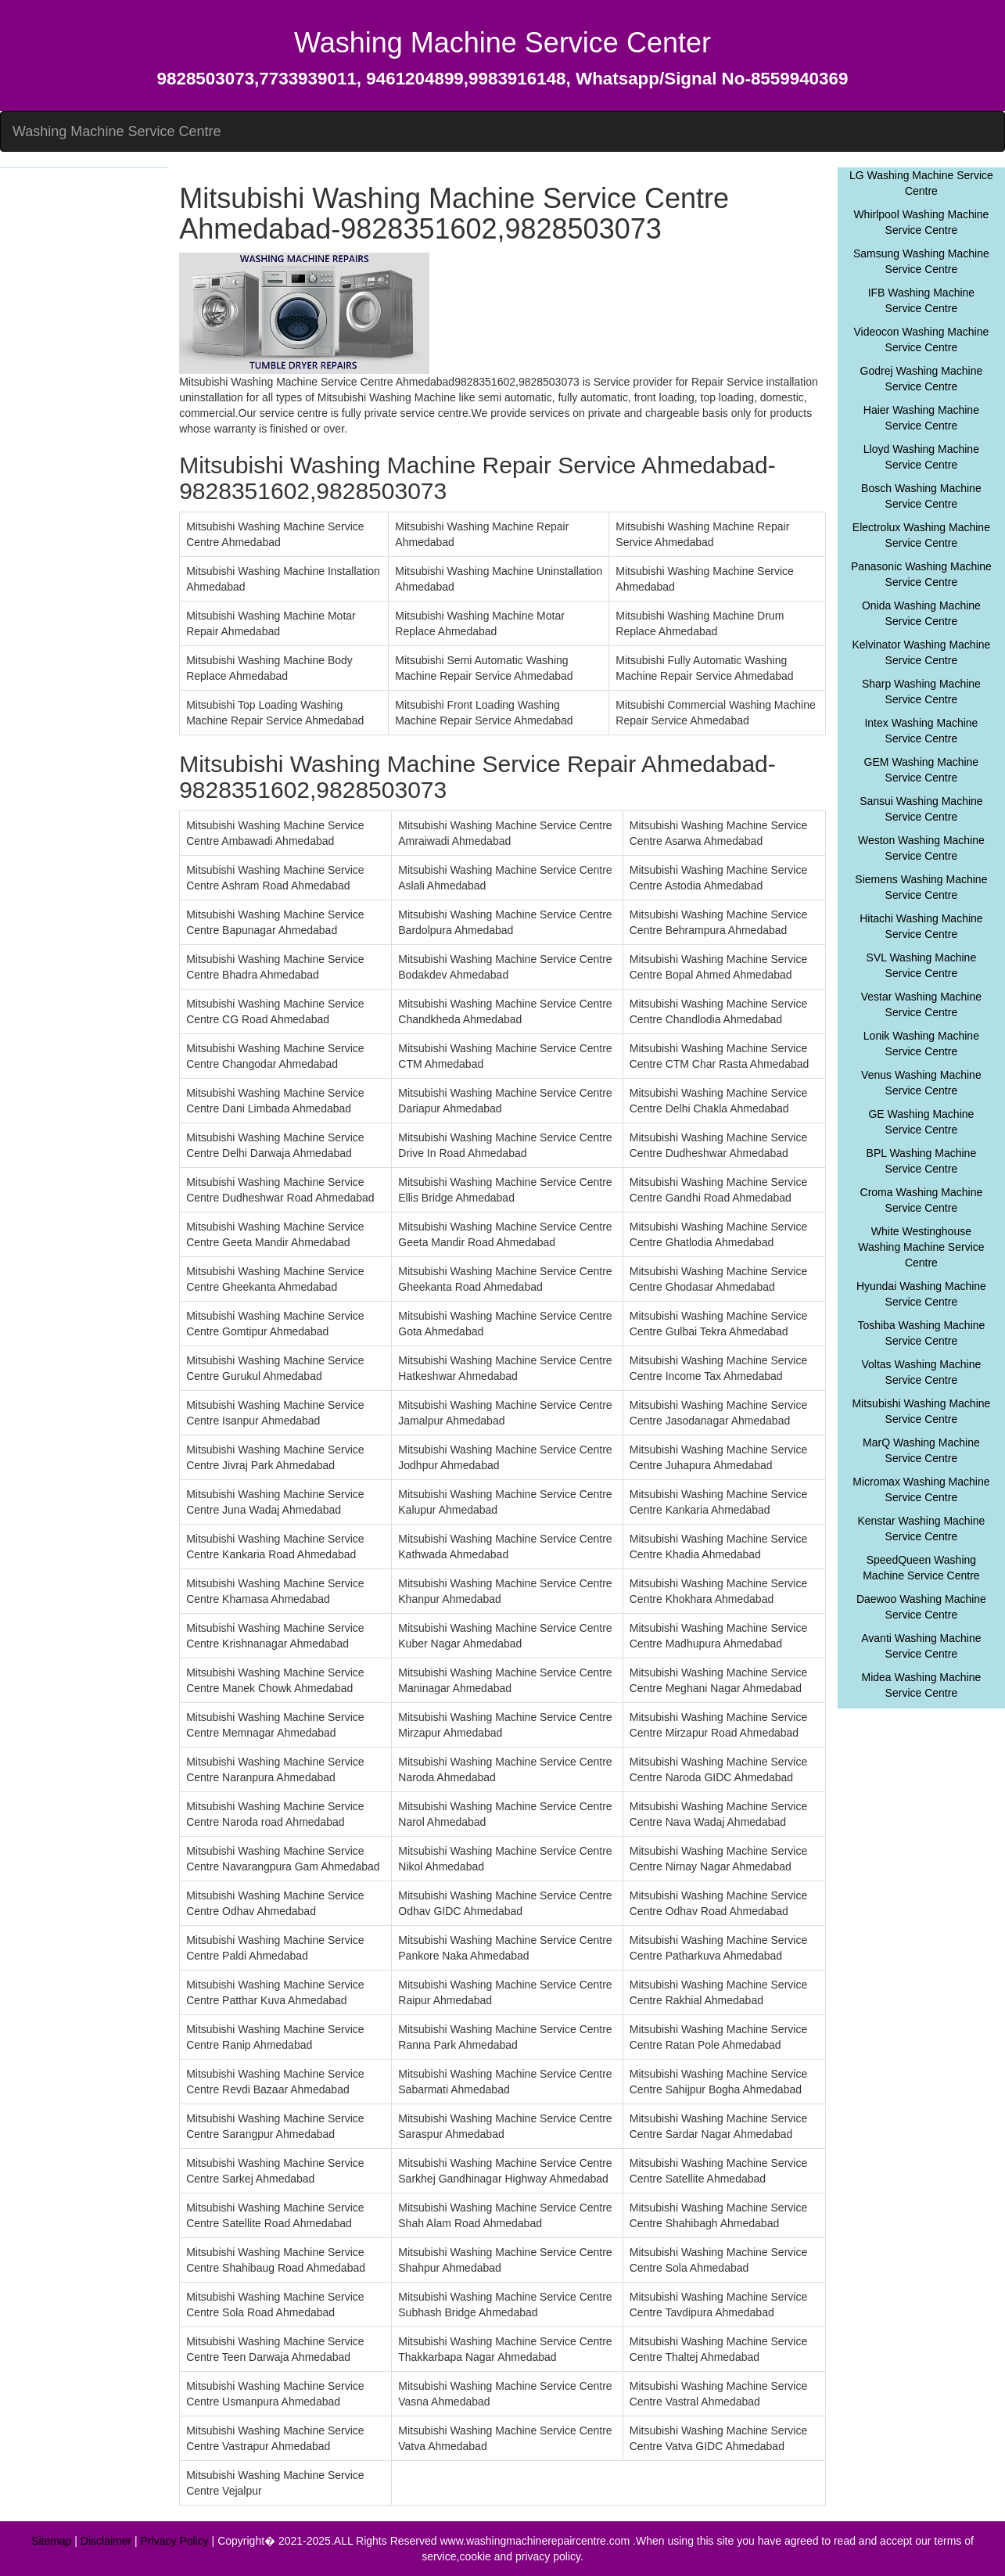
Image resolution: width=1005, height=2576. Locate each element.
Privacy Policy (175, 2541)
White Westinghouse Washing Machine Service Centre (921, 1247)
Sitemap (51, 2541)
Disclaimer (106, 2541)
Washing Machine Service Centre (117, 131)
